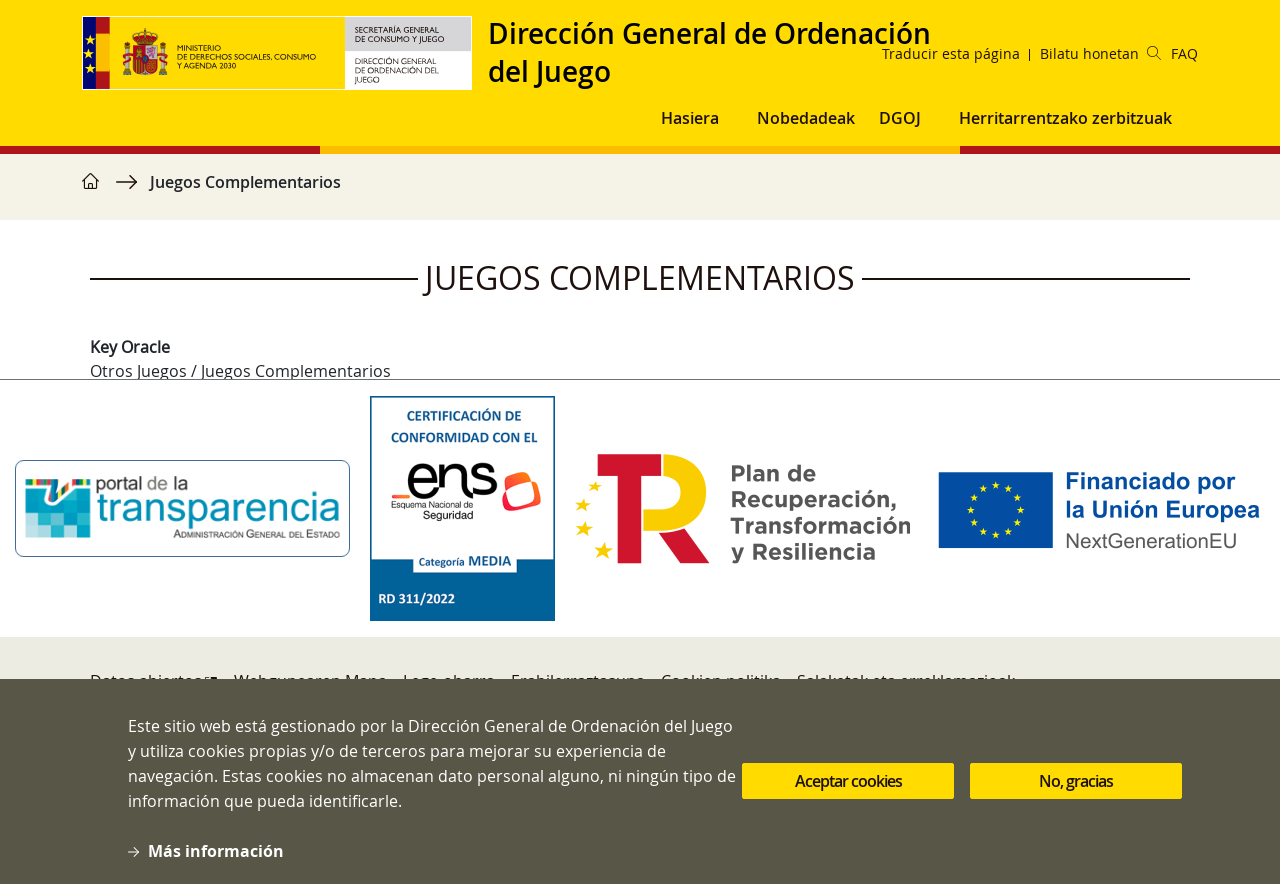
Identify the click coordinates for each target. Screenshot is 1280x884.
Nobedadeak (806, 118)
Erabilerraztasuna (578, 681)
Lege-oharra (449, 681)
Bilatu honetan (1100, 53)
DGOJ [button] (900, 118)
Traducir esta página (951, 53)
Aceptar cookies (848, 796)
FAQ (1184, 53)
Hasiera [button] (690, 118)
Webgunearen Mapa (310, 681)
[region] (640, 192)
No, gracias (1076, 796)
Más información (216, 866)
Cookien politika (721, 681)
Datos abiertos (146, 681)
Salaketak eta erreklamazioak (906, 681)
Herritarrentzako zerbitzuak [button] (1065, 118)
